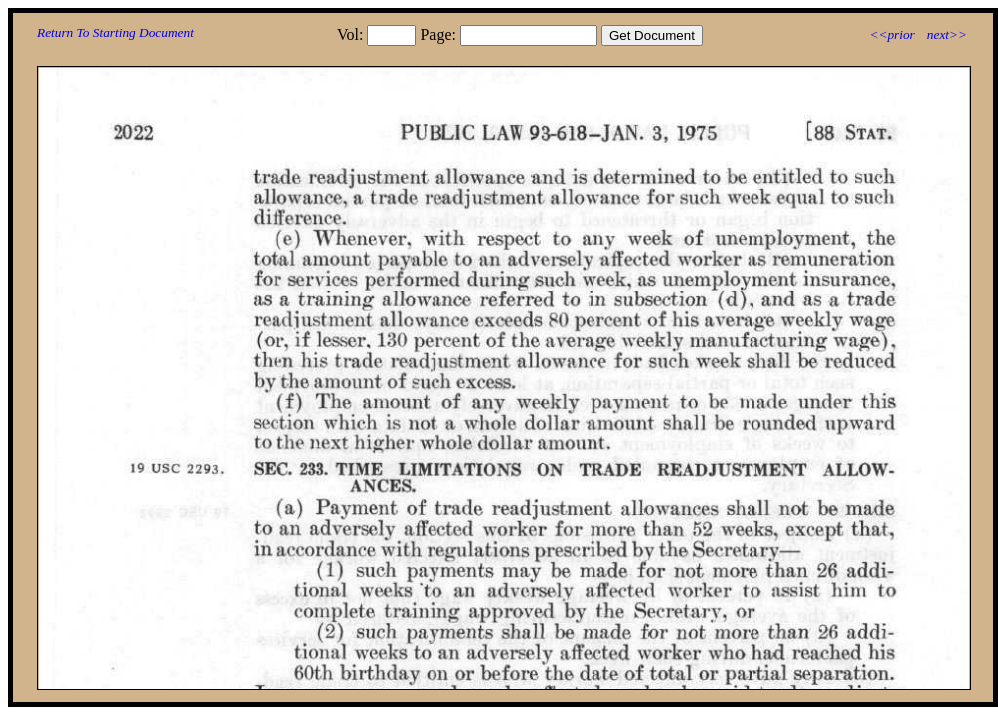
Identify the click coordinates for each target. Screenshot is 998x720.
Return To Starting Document (115, 32)
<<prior (891, 34)
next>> (947, 34)
